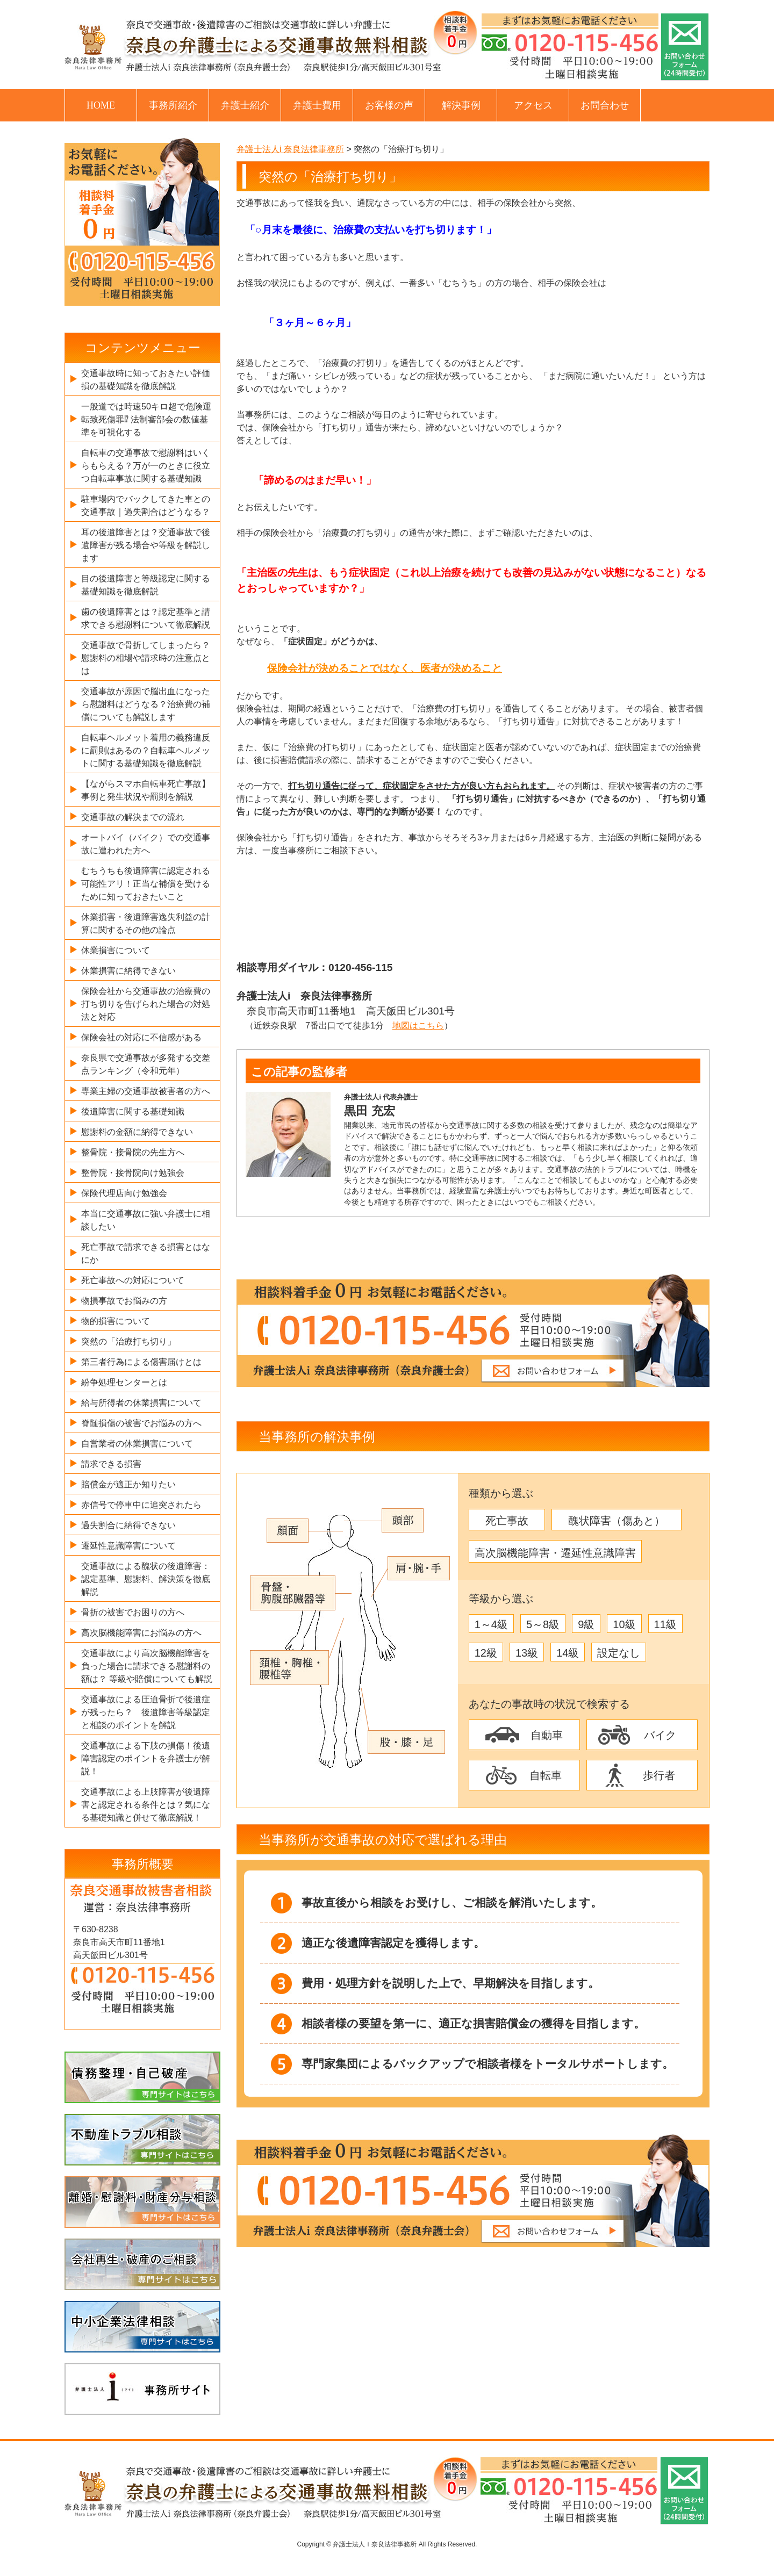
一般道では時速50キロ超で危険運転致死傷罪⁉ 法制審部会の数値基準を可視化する (146, 419)
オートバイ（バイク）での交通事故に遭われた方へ (145, 844)
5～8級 (543, 1624)
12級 (486, 1653)
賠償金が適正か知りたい (128, 1484)
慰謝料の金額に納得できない (137, 1131)
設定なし (618, 1653)
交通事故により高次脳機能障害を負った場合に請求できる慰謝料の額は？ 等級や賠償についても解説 (146, 1666)
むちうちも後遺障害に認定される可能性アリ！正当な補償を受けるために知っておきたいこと (145, 883)
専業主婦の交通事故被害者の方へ (145, 1091)
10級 (624, 1624)
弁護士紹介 (245, 105)
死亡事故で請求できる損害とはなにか (145, 1253)
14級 (567, 1653)
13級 (526, 1653)
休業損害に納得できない (128, 970)
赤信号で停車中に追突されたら (141, 1504)
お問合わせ (604, 105)
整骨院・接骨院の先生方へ (132, 1152)
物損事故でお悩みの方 (124, 1300)
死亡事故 (506, 1521)
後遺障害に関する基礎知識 (132, 1111)
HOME (101, 105)
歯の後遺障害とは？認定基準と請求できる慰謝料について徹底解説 (145, 618)
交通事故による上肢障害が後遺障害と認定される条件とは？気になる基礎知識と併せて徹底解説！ (145, 1804)
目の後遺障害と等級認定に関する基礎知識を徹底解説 (145, 585)
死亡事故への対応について (132, 1280)
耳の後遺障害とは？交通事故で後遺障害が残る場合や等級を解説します (145, 545)
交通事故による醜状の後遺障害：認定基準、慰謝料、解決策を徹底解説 (145, 1579)
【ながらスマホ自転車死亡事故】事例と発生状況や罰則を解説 (145, 790)
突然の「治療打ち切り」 (128, 1341)
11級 (665, 1624)
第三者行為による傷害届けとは (141, 1361)
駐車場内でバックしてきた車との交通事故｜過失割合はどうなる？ (145, 505)
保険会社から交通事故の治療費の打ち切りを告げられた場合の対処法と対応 (145, 1004)
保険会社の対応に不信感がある (141, 1037)
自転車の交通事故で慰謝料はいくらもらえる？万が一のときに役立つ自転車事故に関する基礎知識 (145, 465)
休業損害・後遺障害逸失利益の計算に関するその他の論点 (145, 923)
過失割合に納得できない (128, 1525)
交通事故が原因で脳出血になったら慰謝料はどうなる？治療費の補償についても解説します (145, 704)
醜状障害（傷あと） (616, 1521)
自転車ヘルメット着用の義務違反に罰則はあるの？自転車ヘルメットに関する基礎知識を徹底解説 (145, 750)
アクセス (533, 105)
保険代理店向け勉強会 (124, 1193)
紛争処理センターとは (124, 1382)
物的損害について (115, 1321)
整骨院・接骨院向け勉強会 (132, 1172)
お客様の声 (389, 105)
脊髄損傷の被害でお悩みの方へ (141, 1423)
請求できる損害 (111, 1464)
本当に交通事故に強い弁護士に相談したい (145, 1220)
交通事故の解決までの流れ (132, 817)
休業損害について (115, 950)
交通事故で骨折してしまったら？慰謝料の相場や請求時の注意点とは (145, 658)
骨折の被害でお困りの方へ (132, 1612)
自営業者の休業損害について (137, 1443)
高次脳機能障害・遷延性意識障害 (555, 1553)
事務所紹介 (173, 105)
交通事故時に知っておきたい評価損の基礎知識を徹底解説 (145, 380)
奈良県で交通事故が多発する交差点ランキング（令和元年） (145, 1064)
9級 (586, 1624)
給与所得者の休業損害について (141, 1402)
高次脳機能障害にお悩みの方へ (141, 1632)
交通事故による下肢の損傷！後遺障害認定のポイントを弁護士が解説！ (145, 1758)
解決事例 (461, 105)
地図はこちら (418, 1025)
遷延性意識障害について (128, 1545)
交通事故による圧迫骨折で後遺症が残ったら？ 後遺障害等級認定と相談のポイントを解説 (145, 1712)
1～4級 (491, 1624)
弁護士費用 (317, 105)
